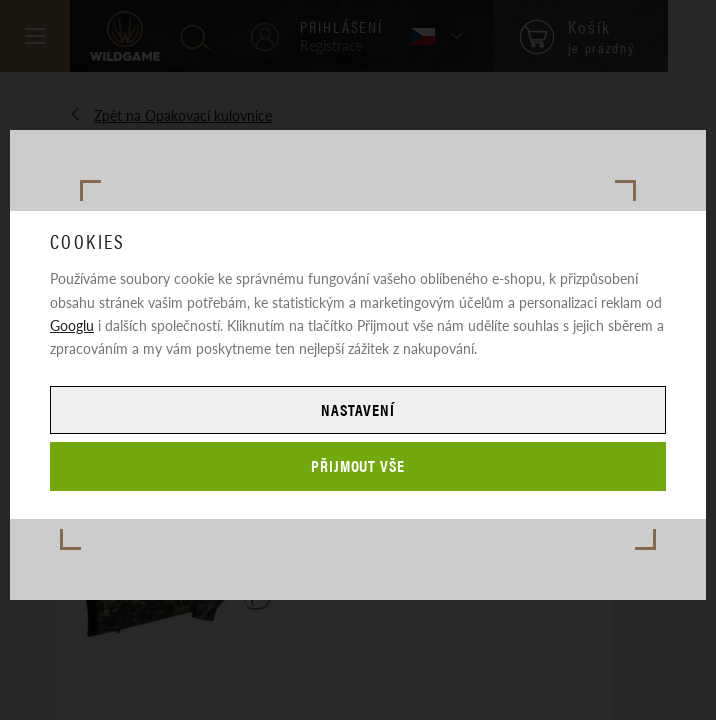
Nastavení (358, 409)
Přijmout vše (358, 465)
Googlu (72, 325)
